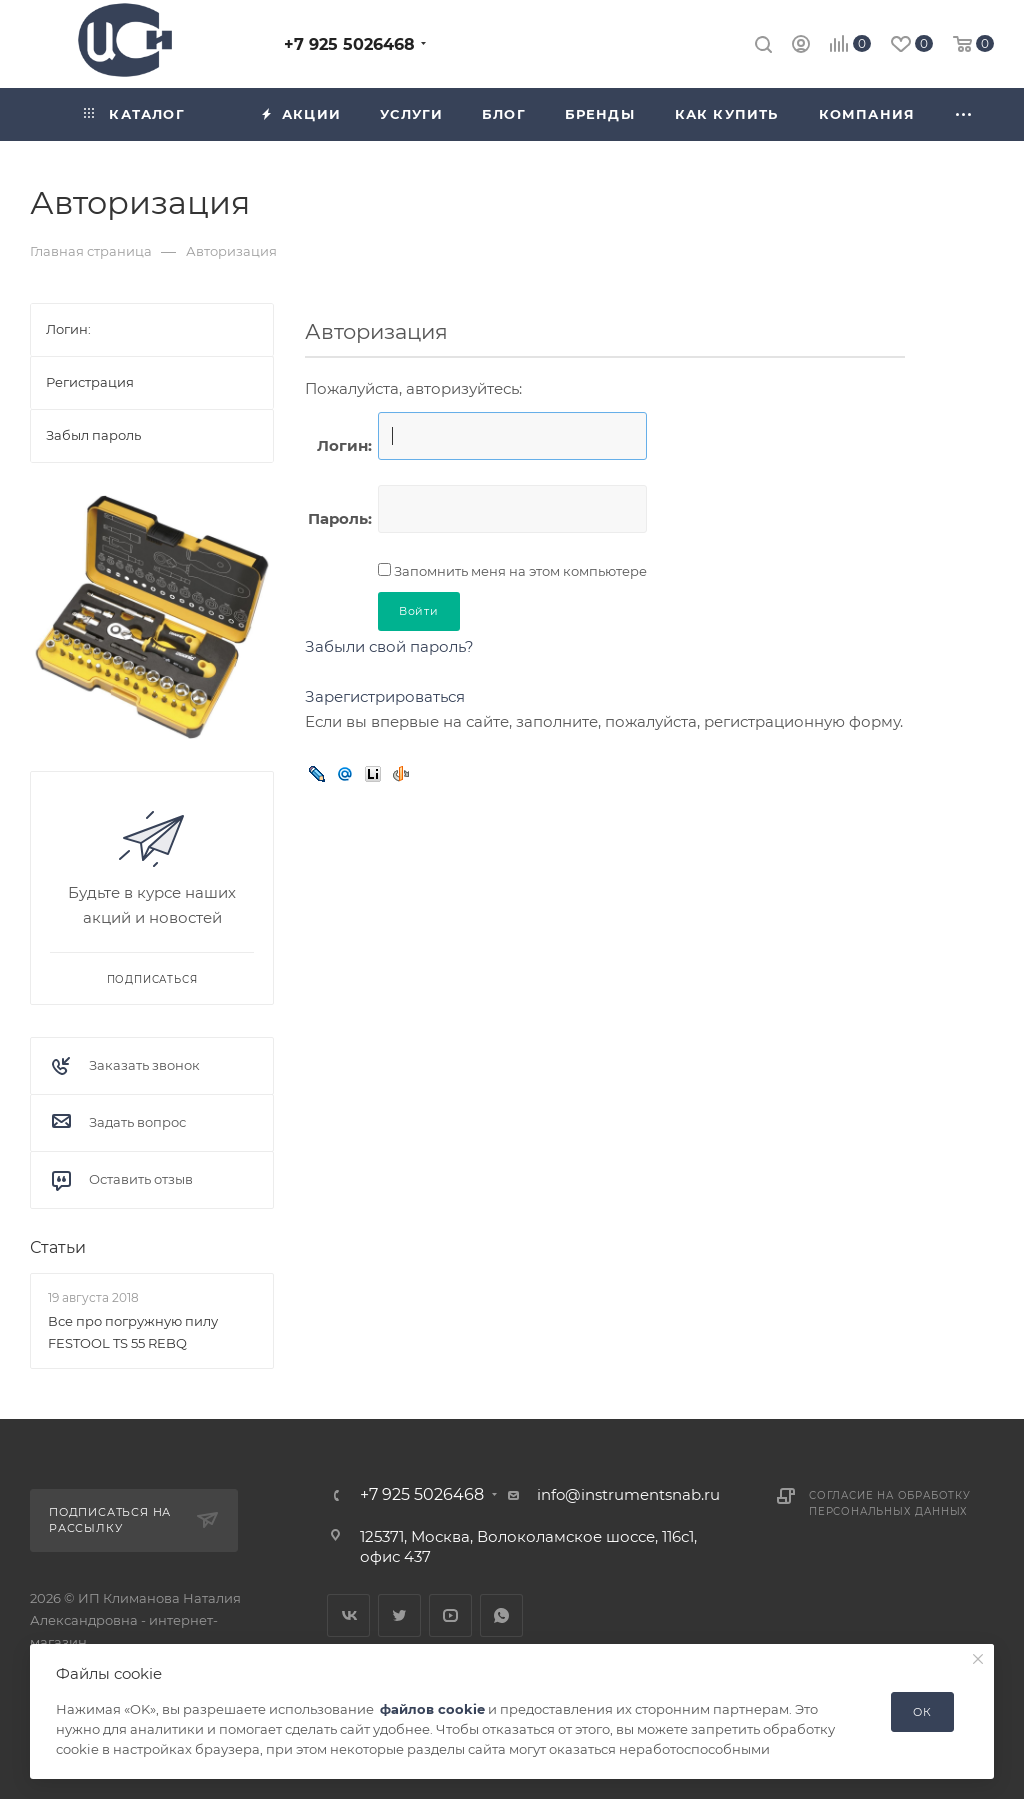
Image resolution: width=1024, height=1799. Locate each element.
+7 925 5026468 (349, 44)
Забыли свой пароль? (389, 646)
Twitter (399, 1615)
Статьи (58, 1247)
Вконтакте (348, 1615)
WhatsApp (501, 1615)
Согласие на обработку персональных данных (890, 1503)
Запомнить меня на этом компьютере (519, 571)
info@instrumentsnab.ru (628, 1494)
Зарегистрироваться (385, 696)
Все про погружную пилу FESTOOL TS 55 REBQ (133, 1332)
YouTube (450, 1615)
